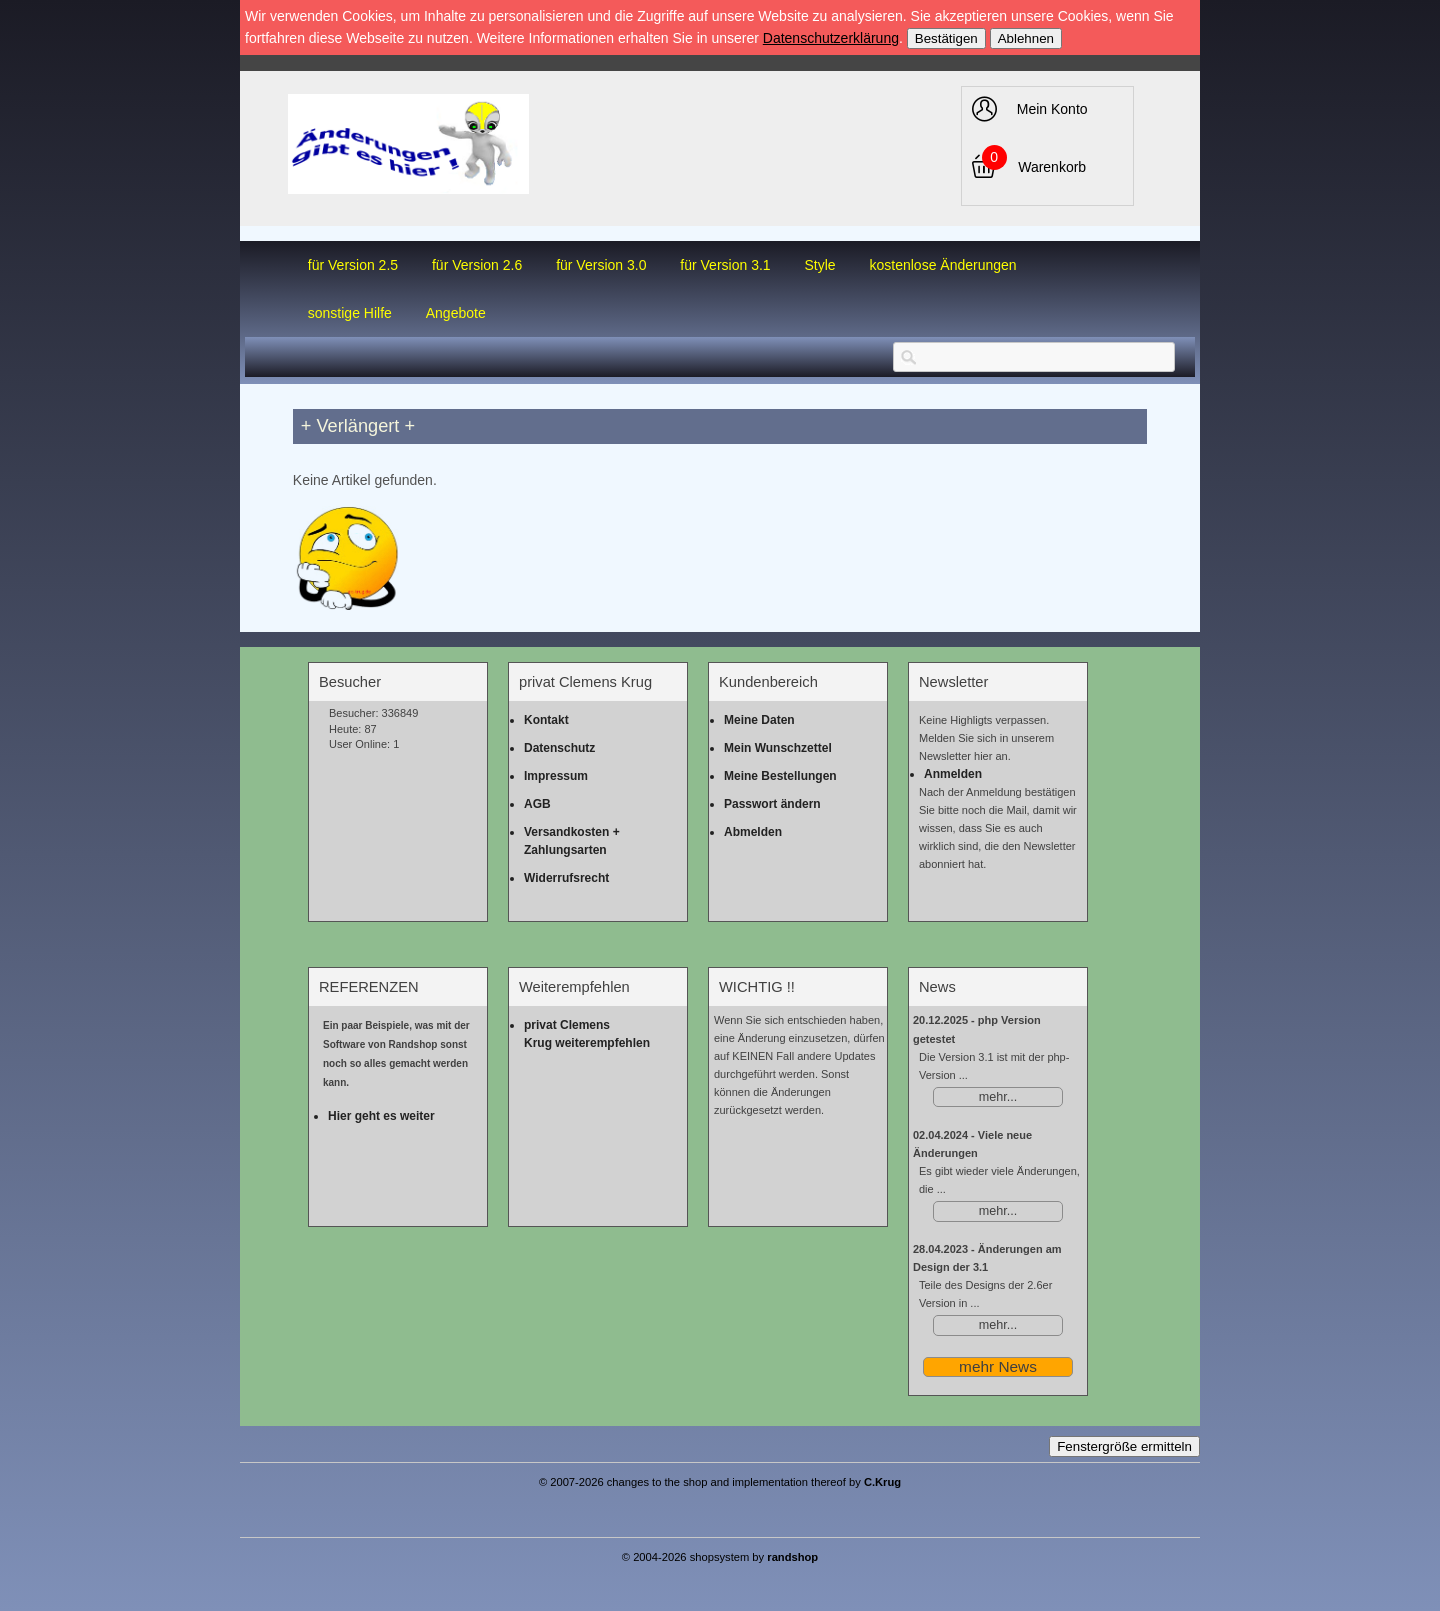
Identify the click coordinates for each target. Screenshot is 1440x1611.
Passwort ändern (772, 804)
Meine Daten (759, 720)
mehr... (998, 1097)
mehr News (998, 1366)
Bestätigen (946, 38)
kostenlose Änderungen (943, 265)
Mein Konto (1052, 109)
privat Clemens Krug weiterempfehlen (587, 1034)
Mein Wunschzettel (778, 748)
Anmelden (953, 774)
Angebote (456, 313)
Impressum (556, 776)
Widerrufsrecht (566, 878)
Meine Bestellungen (780, 776)
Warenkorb (1052, 167)
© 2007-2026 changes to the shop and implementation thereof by (720, 1482)
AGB (537, 804)
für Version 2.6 (477, 265)
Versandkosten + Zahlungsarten (572, 841)
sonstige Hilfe (350, 313)
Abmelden (753, 832)
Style (819, 265)
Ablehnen (1026, 38)
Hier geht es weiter (381, 1116)
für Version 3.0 (601, 265)
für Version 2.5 (353, 265)
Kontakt (546, 720)
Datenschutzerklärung (831, 38)
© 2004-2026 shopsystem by (720, 1556)
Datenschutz (559, 748)
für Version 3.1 (725, 265)
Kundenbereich (768, 682)
